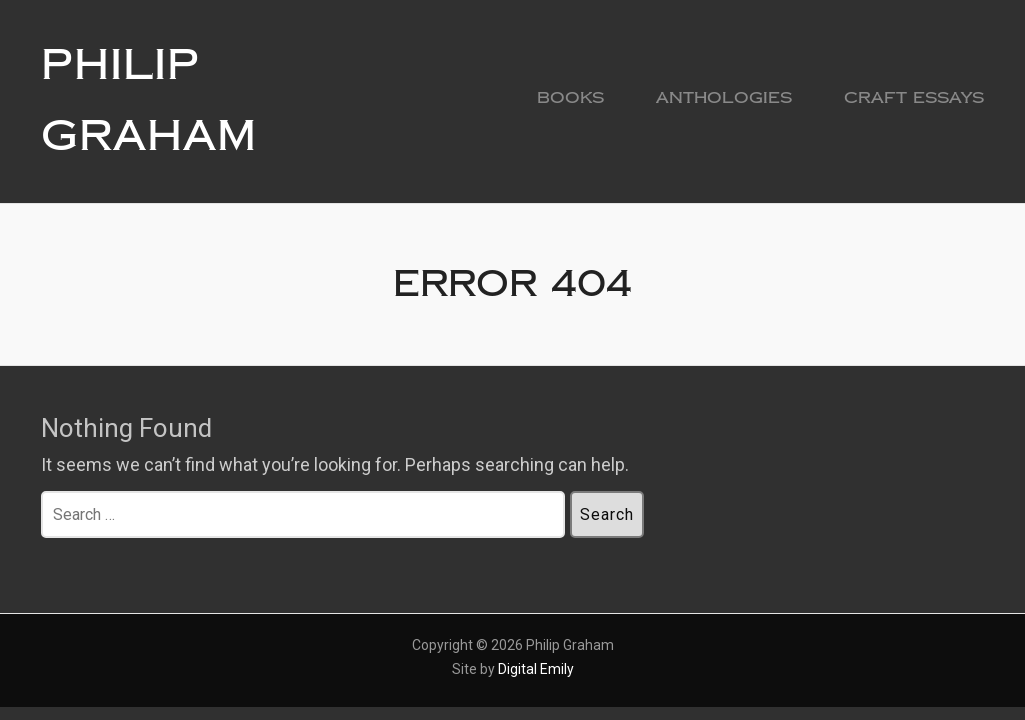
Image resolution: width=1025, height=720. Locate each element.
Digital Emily (536, 669)
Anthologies (724, 97)
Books (570, 97)
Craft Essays (914, 97)
